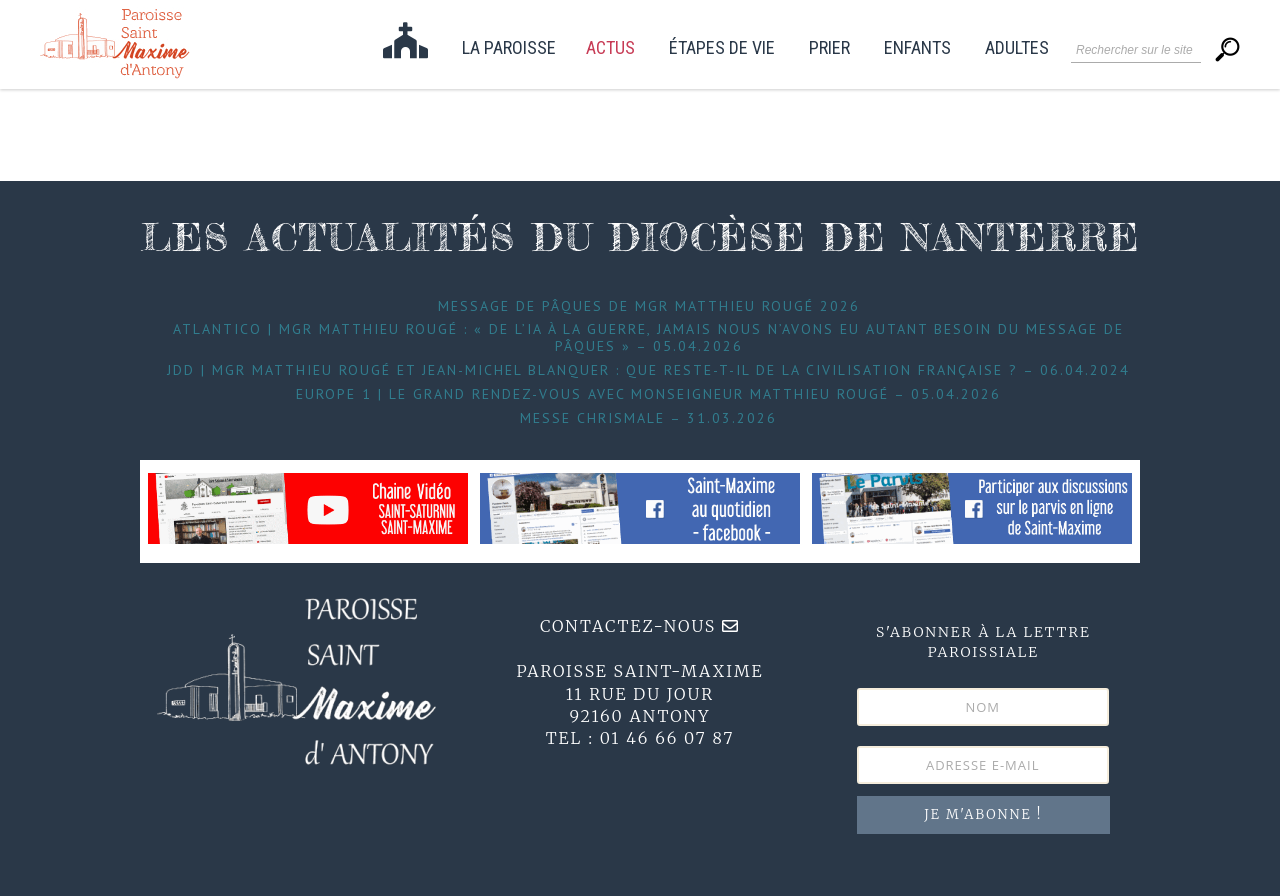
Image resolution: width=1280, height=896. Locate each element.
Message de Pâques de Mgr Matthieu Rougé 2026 (649, 306)
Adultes (1017, 48)
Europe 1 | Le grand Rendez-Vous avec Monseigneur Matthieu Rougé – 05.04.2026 (648, 394)
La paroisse (509, 48)
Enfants (917, 48)
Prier (829, 48)
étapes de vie (722, 48)
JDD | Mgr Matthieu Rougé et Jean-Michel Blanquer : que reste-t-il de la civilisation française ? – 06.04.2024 (648, 370)
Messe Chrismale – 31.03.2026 (648, 418)
